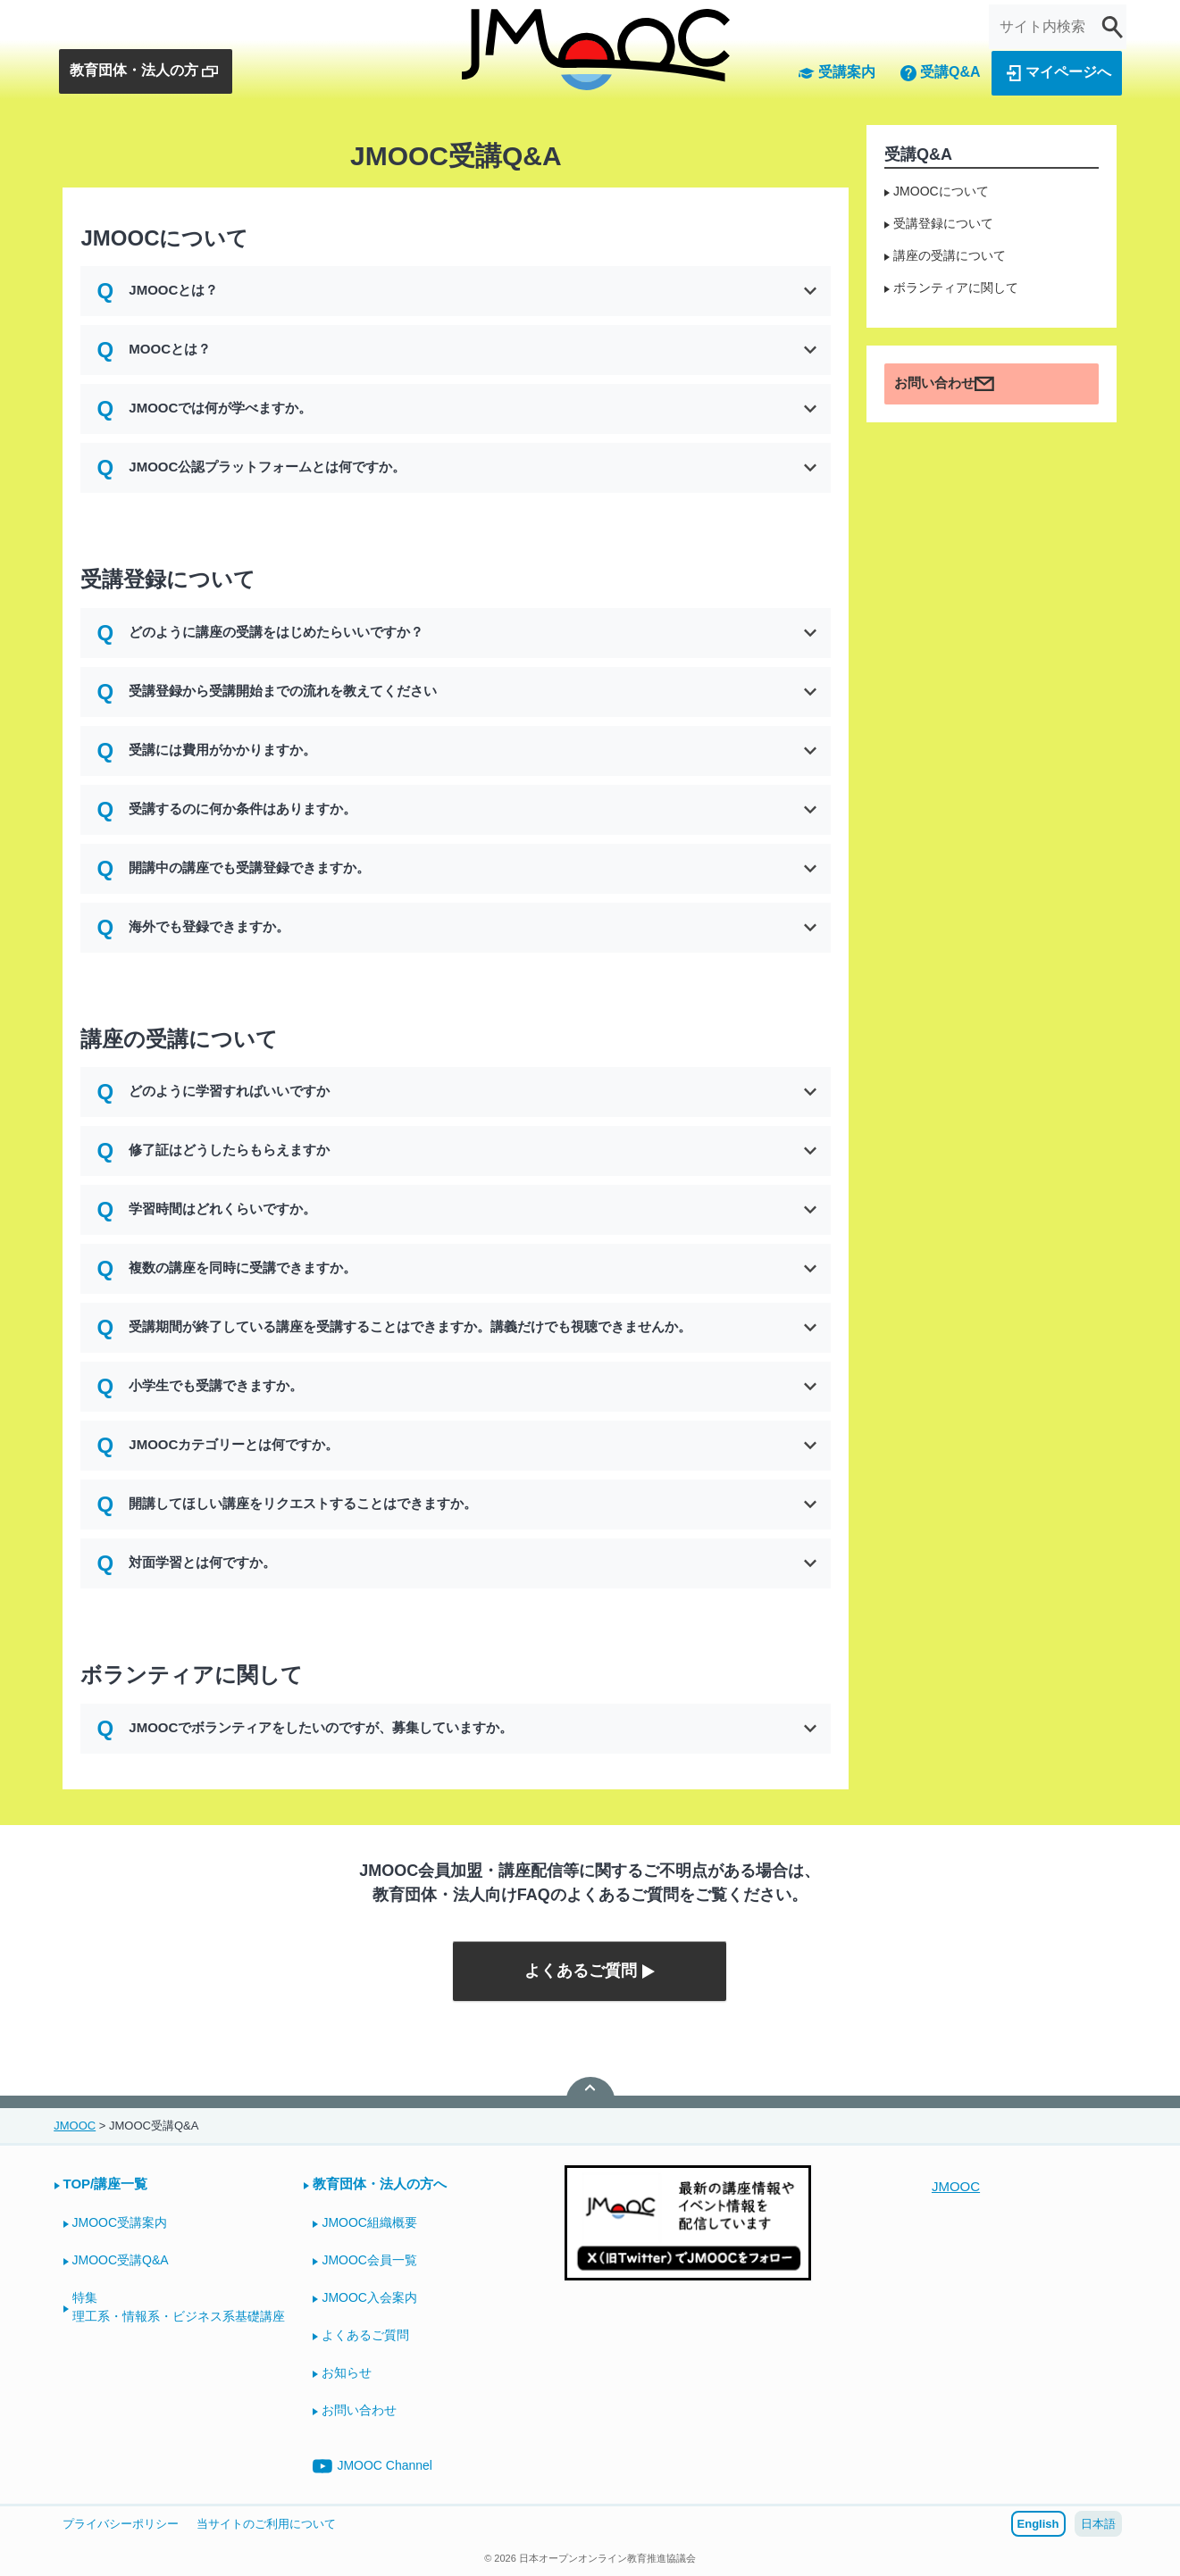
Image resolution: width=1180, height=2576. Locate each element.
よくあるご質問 (365, 2335)
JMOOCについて (941, 191)
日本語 (1098, 2523)
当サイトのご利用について (266, 2523)
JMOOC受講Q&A (120, 2260)
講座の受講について (949, 255)
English (1038, 2523)
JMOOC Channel (372, 2466)
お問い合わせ (944, 384)
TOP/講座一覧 (105, 2183)
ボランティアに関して (955, 287)
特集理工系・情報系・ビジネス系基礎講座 (178, 2306)
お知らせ (347, 2372)
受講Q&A (940, 73)
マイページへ (1057, 73)
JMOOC (956, 2186)
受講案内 (836, 73)
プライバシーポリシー (121, 2523)
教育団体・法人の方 (145, 71)
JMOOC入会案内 (369, 2297)
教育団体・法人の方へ (380, 2183)
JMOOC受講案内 (120, 2222)
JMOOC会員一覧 (369, 2260)
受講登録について (943, 223)
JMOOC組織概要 (369, 2222)
